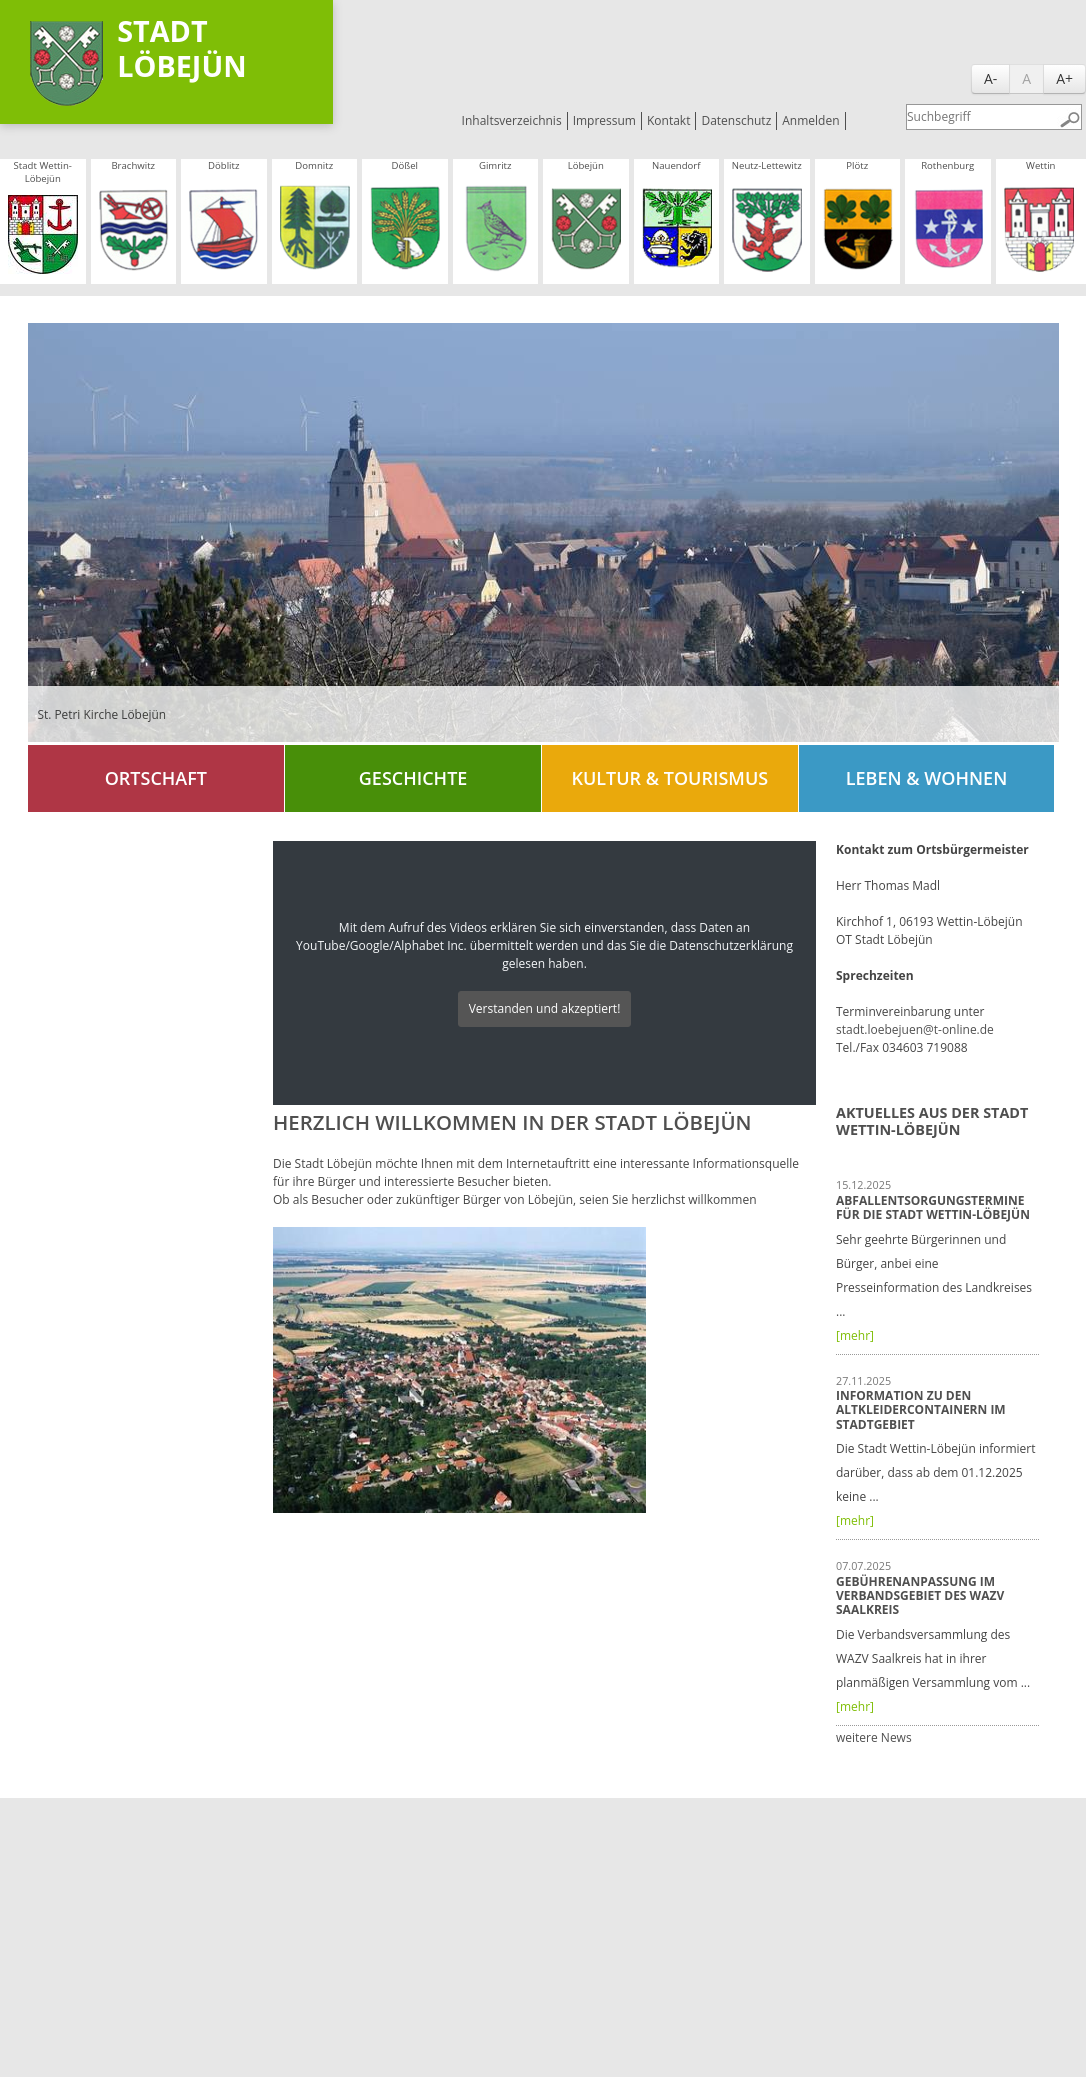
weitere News (874, 1737)
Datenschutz (736, 120)
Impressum (604, 120)
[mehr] (855, 1335)
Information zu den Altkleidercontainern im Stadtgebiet (921, 1410)
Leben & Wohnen (926, 778)
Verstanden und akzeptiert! (545, 1008)
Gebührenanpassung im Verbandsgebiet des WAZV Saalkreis (920, 1596)
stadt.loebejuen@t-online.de (915, 1029)
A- (990, 78)
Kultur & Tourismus (669, 778)
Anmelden (810, 120)
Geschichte (413, 778)
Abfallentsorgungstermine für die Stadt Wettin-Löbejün (933, 1207)
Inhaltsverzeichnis (512, 120)
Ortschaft (156, 778)
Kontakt (668, 120)
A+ (1064, 78)
